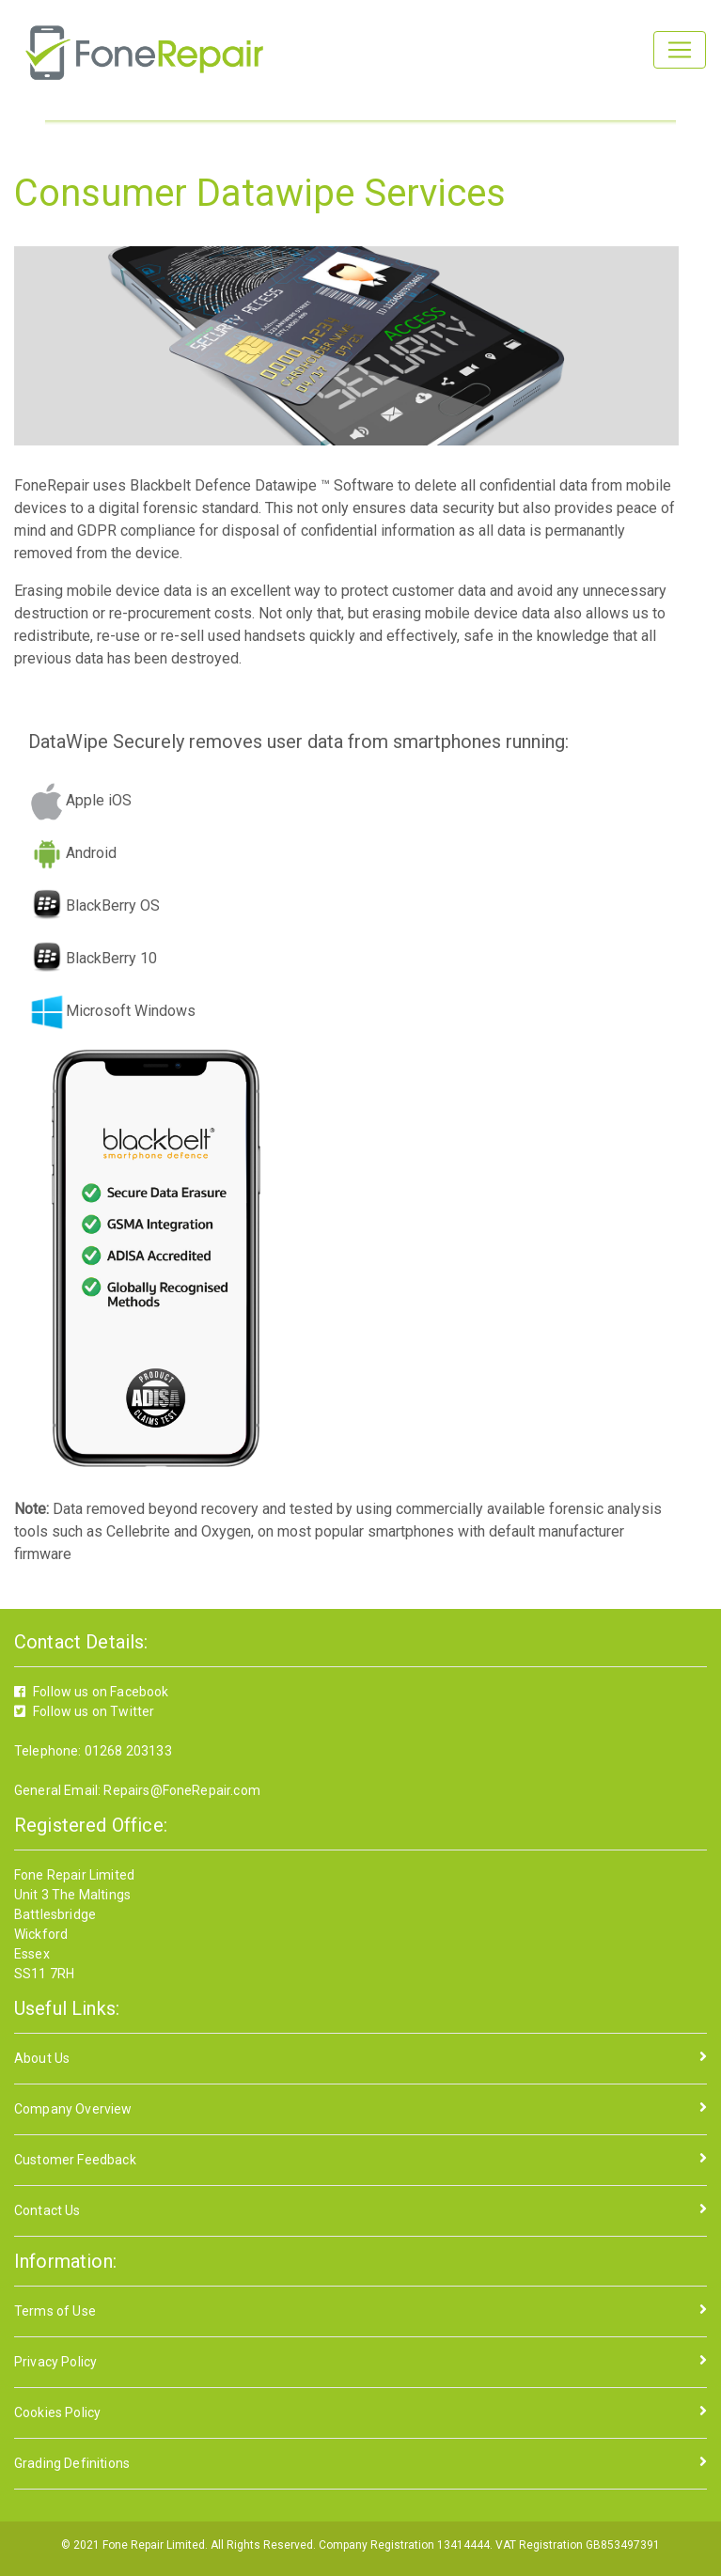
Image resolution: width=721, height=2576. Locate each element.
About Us (42, 2058)
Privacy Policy (55, 2361)
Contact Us (47, 2210)
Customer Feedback (75, 2159)
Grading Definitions (72, 2463)
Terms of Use (55, 2310)
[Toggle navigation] (679, 50)
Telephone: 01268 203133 (93, 1750)
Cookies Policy (57, 2412)
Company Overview (73, 2108)
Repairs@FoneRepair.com (180, 1790)
